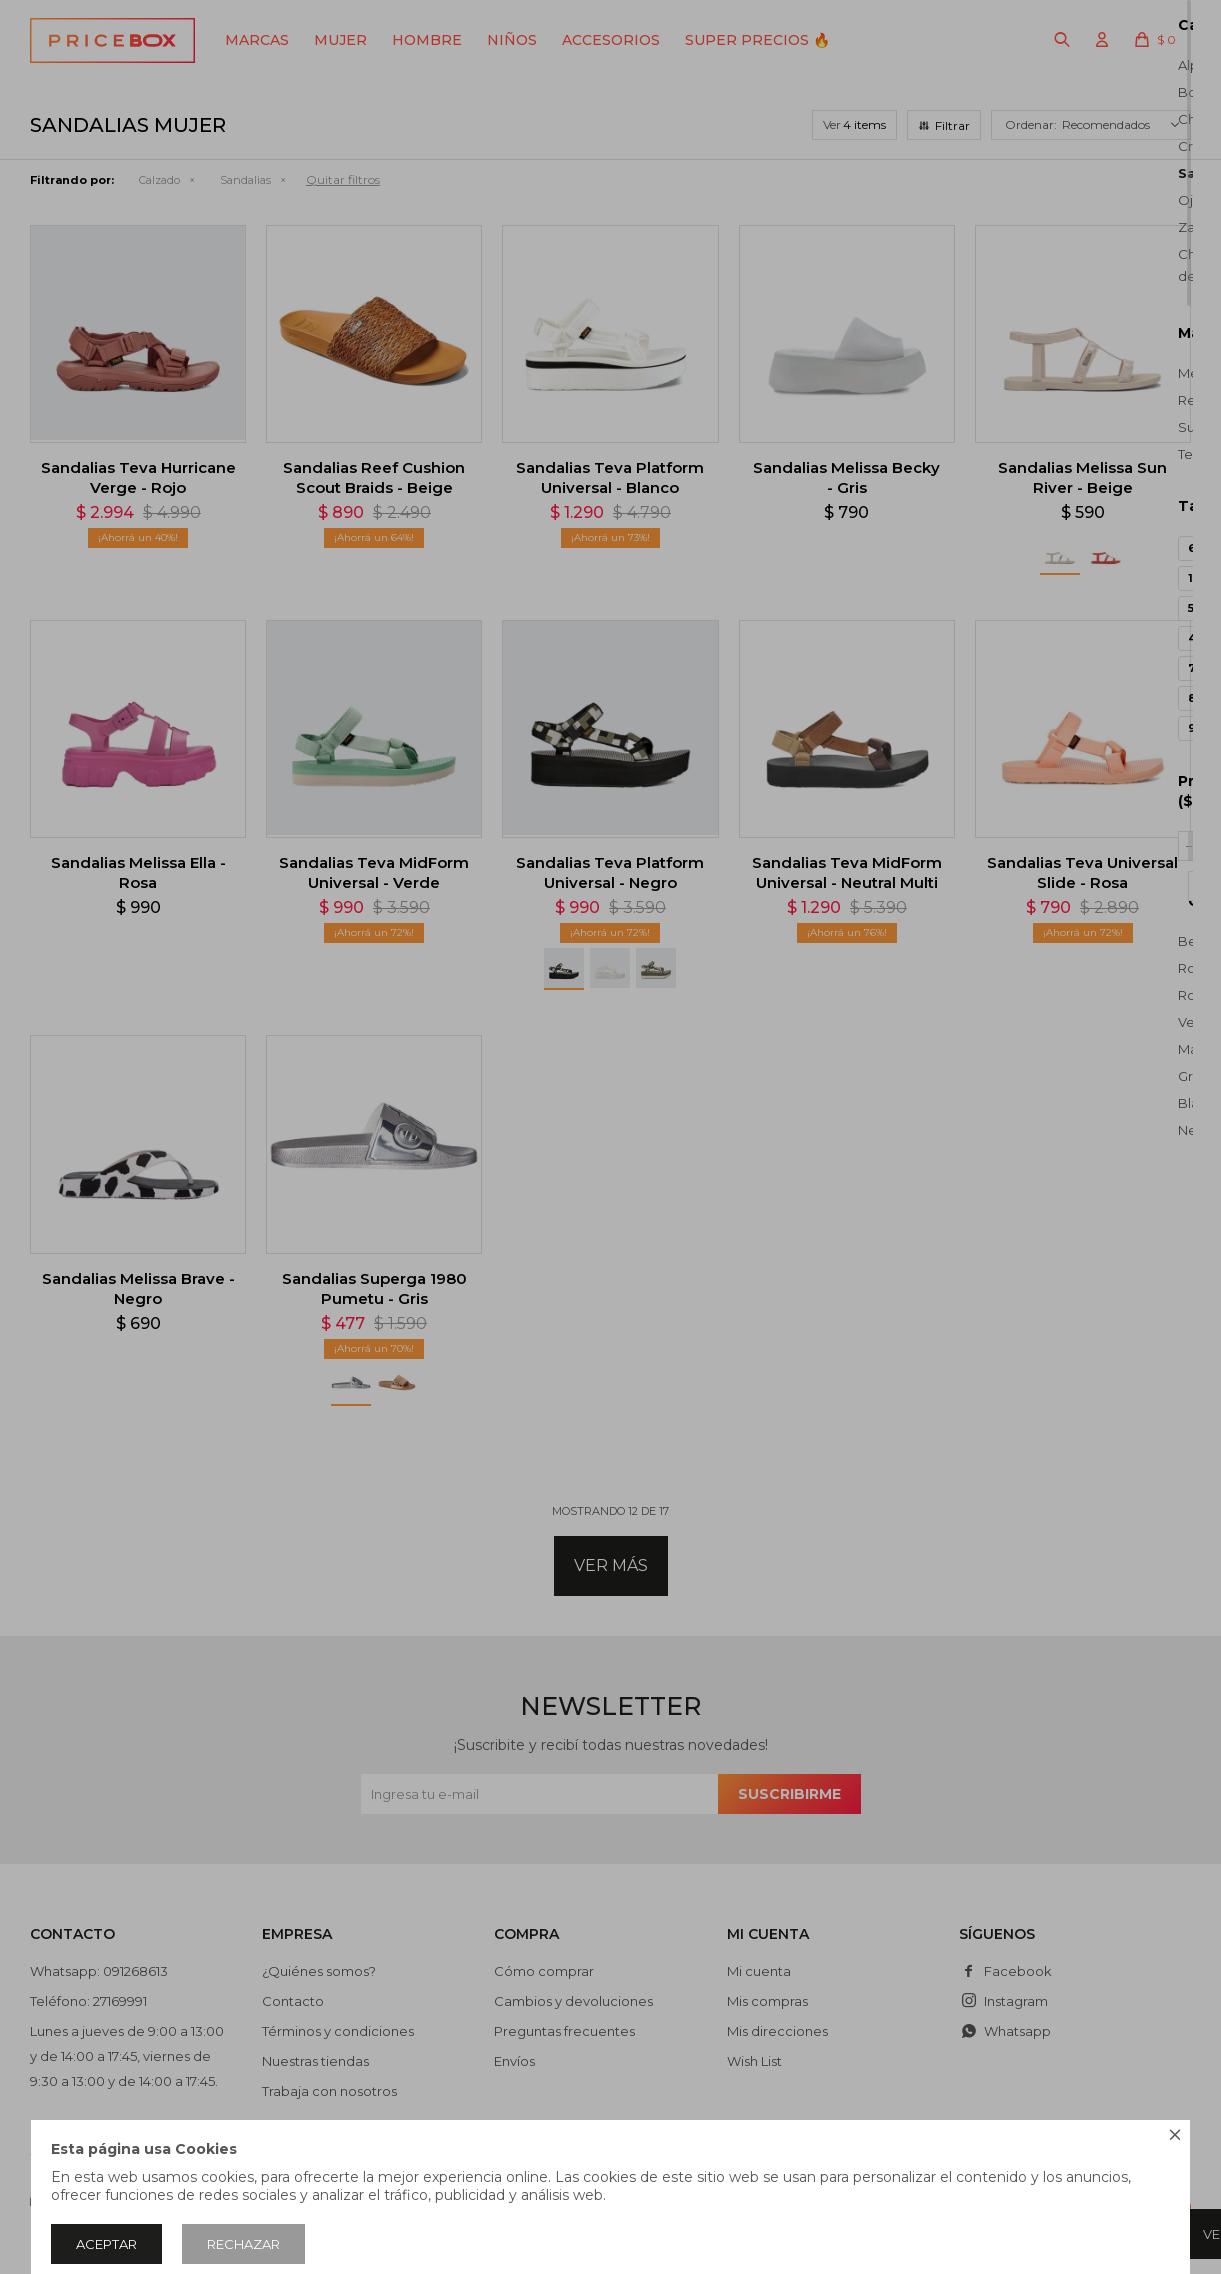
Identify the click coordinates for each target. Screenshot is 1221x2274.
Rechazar (243, 2244)
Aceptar (106, 2244)
